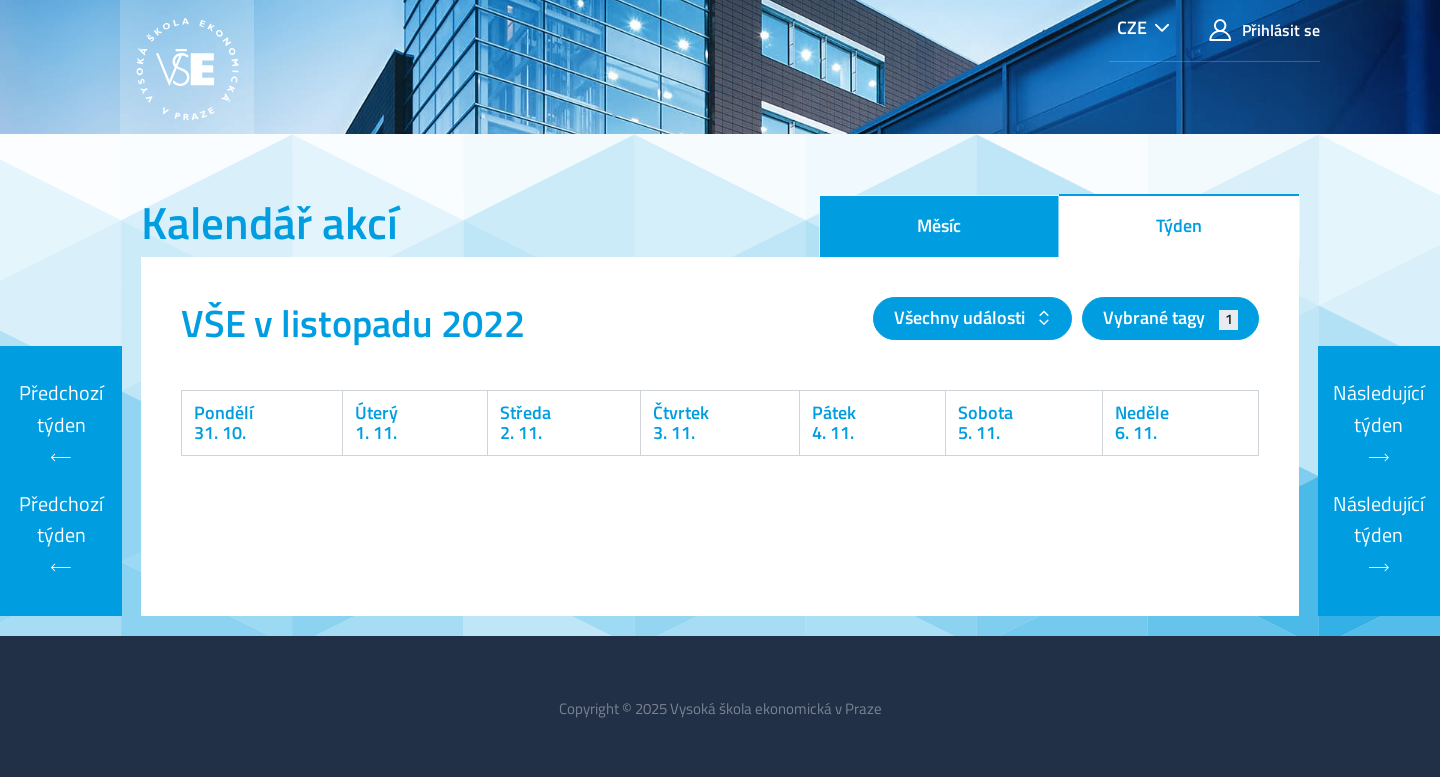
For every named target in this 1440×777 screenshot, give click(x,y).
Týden (1179, 225)
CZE (1132, 27)
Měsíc (939, 225)
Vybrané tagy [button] (1170, 317)
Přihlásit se (1264, 30)
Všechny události (961, 317)
